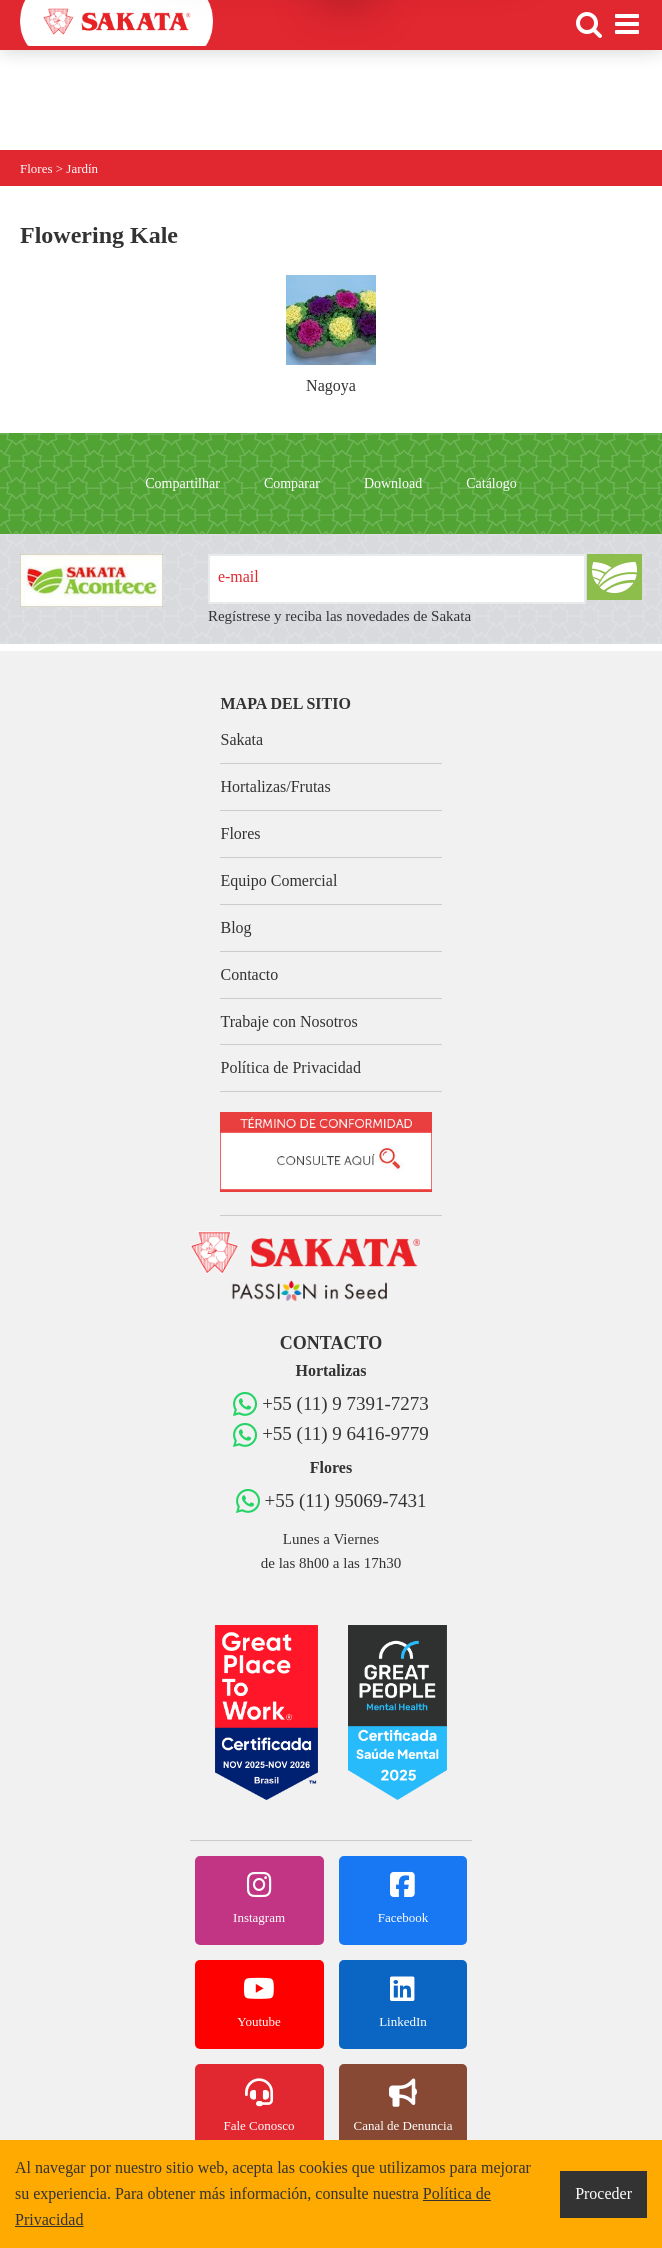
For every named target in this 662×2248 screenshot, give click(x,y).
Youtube (259, 2002)
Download (393, 483)
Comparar (292, 483)
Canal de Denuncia (403, 2106)
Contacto (249, 974)
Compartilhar (182, 483)
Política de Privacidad (290, 1067)
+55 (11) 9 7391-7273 (345, 1403)
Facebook (403, 1898)
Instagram (259, 1898)
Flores (240, 833)
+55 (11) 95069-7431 (346, 1500)
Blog (235, 927)
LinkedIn (403, 2002)
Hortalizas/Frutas (275, 786)
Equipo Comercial (278, 880)
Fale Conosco (259, 2106)
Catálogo (491, 483)
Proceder (603, 2193)
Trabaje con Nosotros (288, 1021)
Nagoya (331, 334)
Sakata (241, 739)
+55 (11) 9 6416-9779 (345, 1433)
